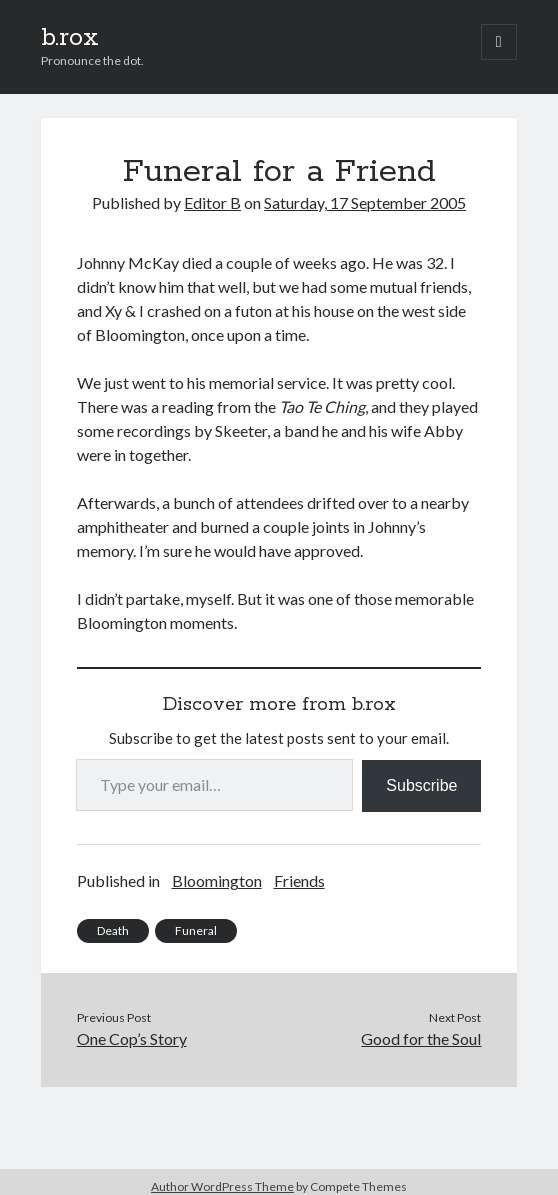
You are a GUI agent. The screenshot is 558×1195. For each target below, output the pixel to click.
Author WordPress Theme (222, 1186)
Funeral (196, 930)
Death (113, 930)
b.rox (70, 38)
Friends (299, 880)
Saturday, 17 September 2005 (365, 202)
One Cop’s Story (132, 1038)
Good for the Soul (421, 1038)
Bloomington (217, 880)
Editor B (212, 202)
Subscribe (421, 785)
